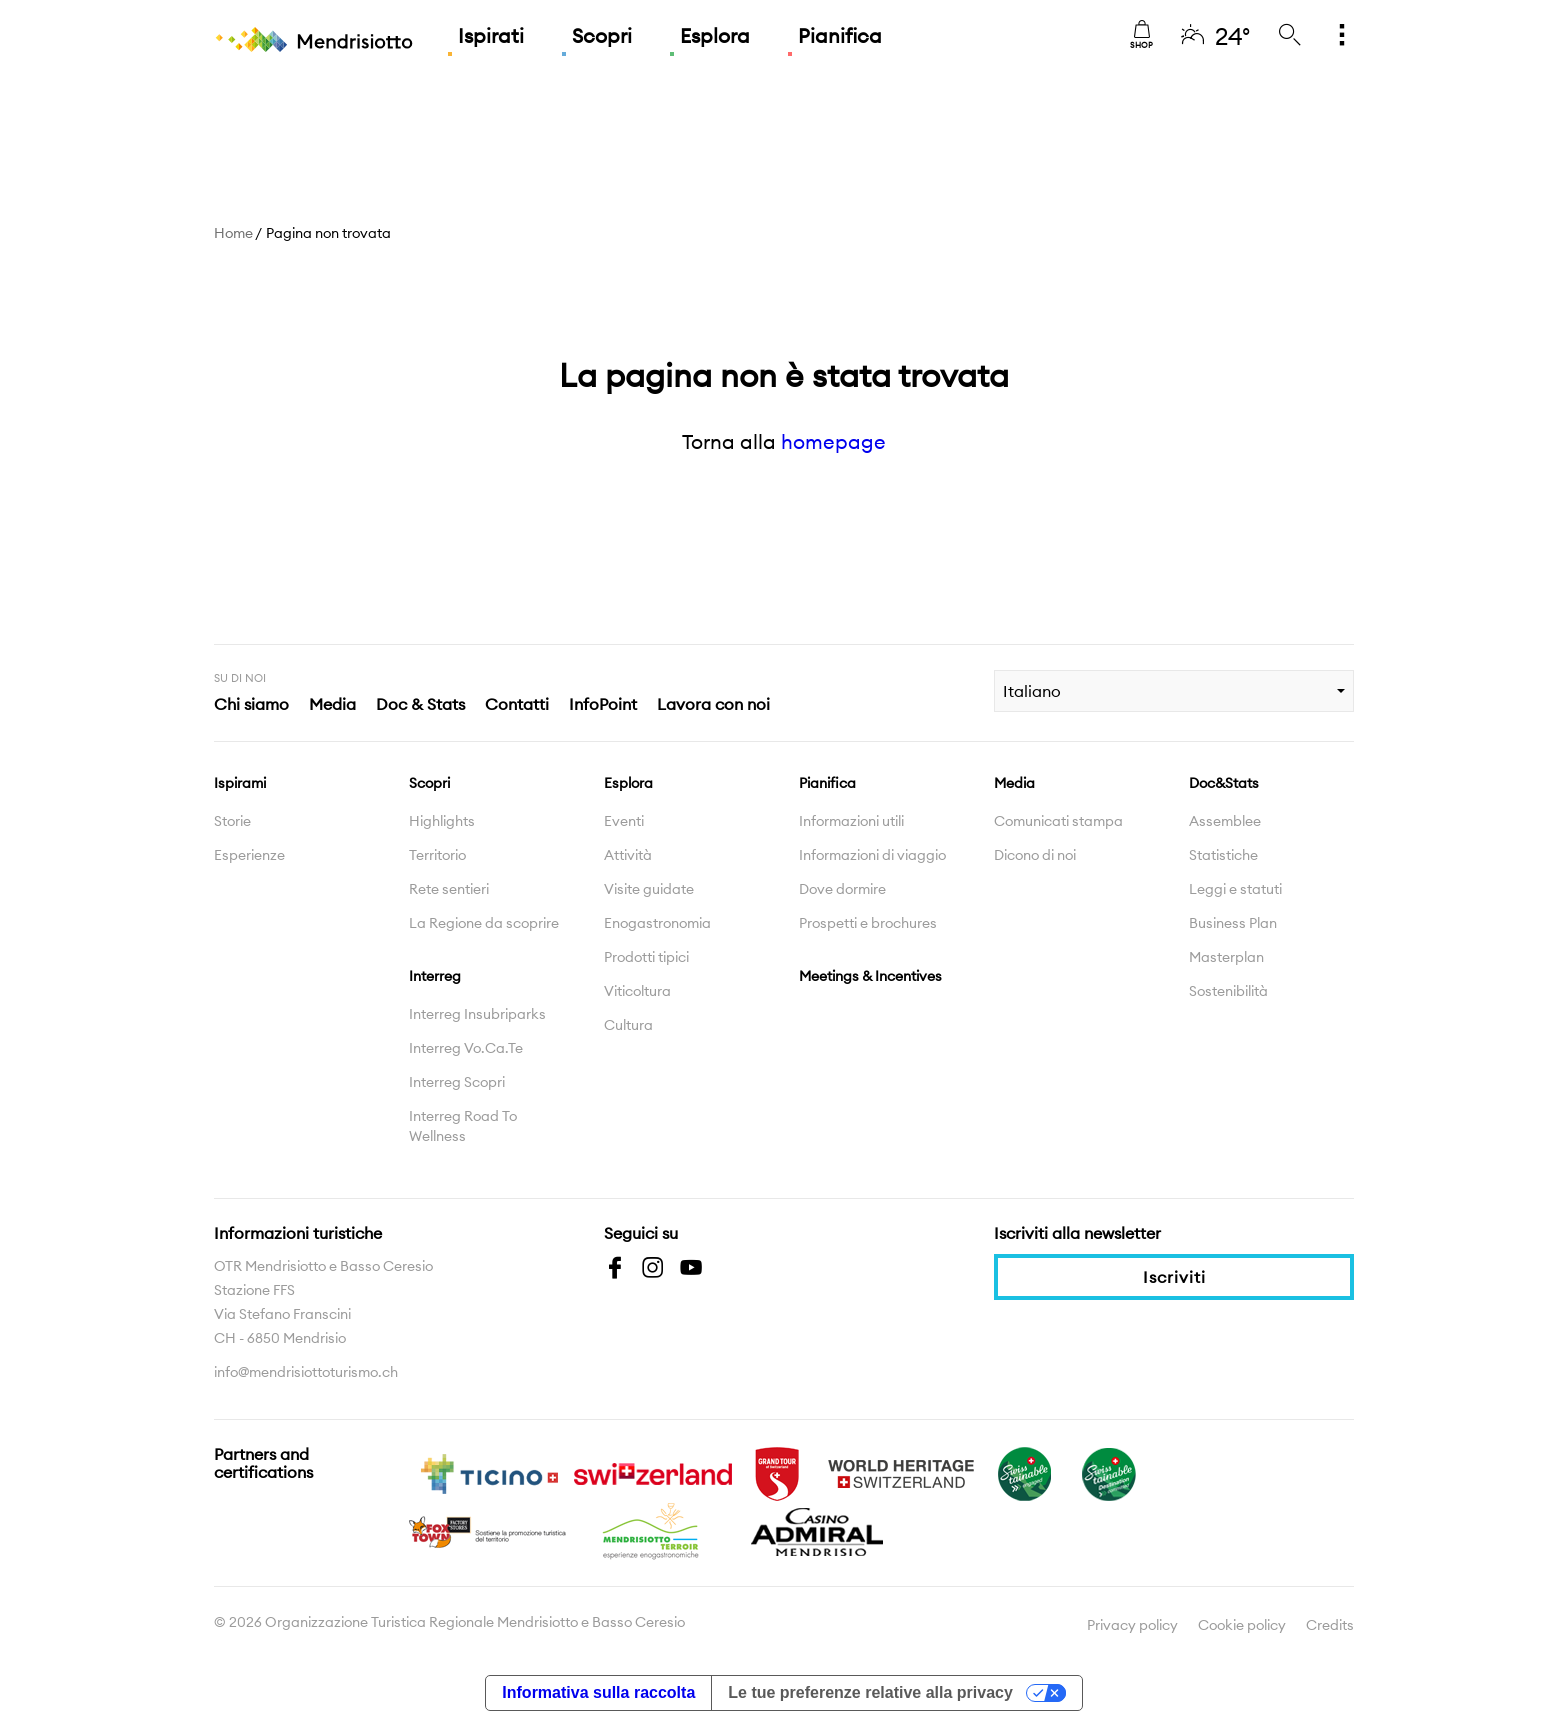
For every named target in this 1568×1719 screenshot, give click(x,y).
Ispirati (491, 35)
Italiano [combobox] (1032, 691)
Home (233, 233)
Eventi (624, 821)
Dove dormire (842, 889)
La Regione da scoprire (484, 923)
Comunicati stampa (1058, 821)
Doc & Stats (420, 704)
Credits (1330, 1625)
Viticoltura (637, 991)
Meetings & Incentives (870, 976)
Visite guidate (649, 889)
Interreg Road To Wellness (463, 1126)
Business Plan (1233, 923)
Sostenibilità (1228, 991)
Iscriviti (1174, 1277)
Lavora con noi (713, 704)
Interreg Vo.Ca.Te (466, 1048)
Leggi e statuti (1235, 889)
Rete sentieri (449, 889)
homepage (833, 441)
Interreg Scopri (457, 1082)
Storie (232, 821)
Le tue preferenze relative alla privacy (870, 1692)
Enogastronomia (657, 923)
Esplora (715, 35)
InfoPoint (603, 704)
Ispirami (240, 783)
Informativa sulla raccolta (598, 1692)
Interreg (435, 976)
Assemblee (1225, 821)
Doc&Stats (1224, 783)
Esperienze (249, 855)
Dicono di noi (1035, 855)
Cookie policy (1242, 1625)
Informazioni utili (851, 821)
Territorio (437, 855)
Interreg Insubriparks (477, 1014)
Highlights (442, 821)
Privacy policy (1132, 1625)
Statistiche (1223, 855)
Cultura (628, 1025)
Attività (628, 855)
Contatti (517, 704)
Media (332, 704)
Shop (1141, 35)
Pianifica (840, 35)
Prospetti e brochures (868, 923)
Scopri (602, 35)
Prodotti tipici (646, 957)
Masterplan (1226, 957)
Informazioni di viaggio (872, 855)
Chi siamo (251, 704)
